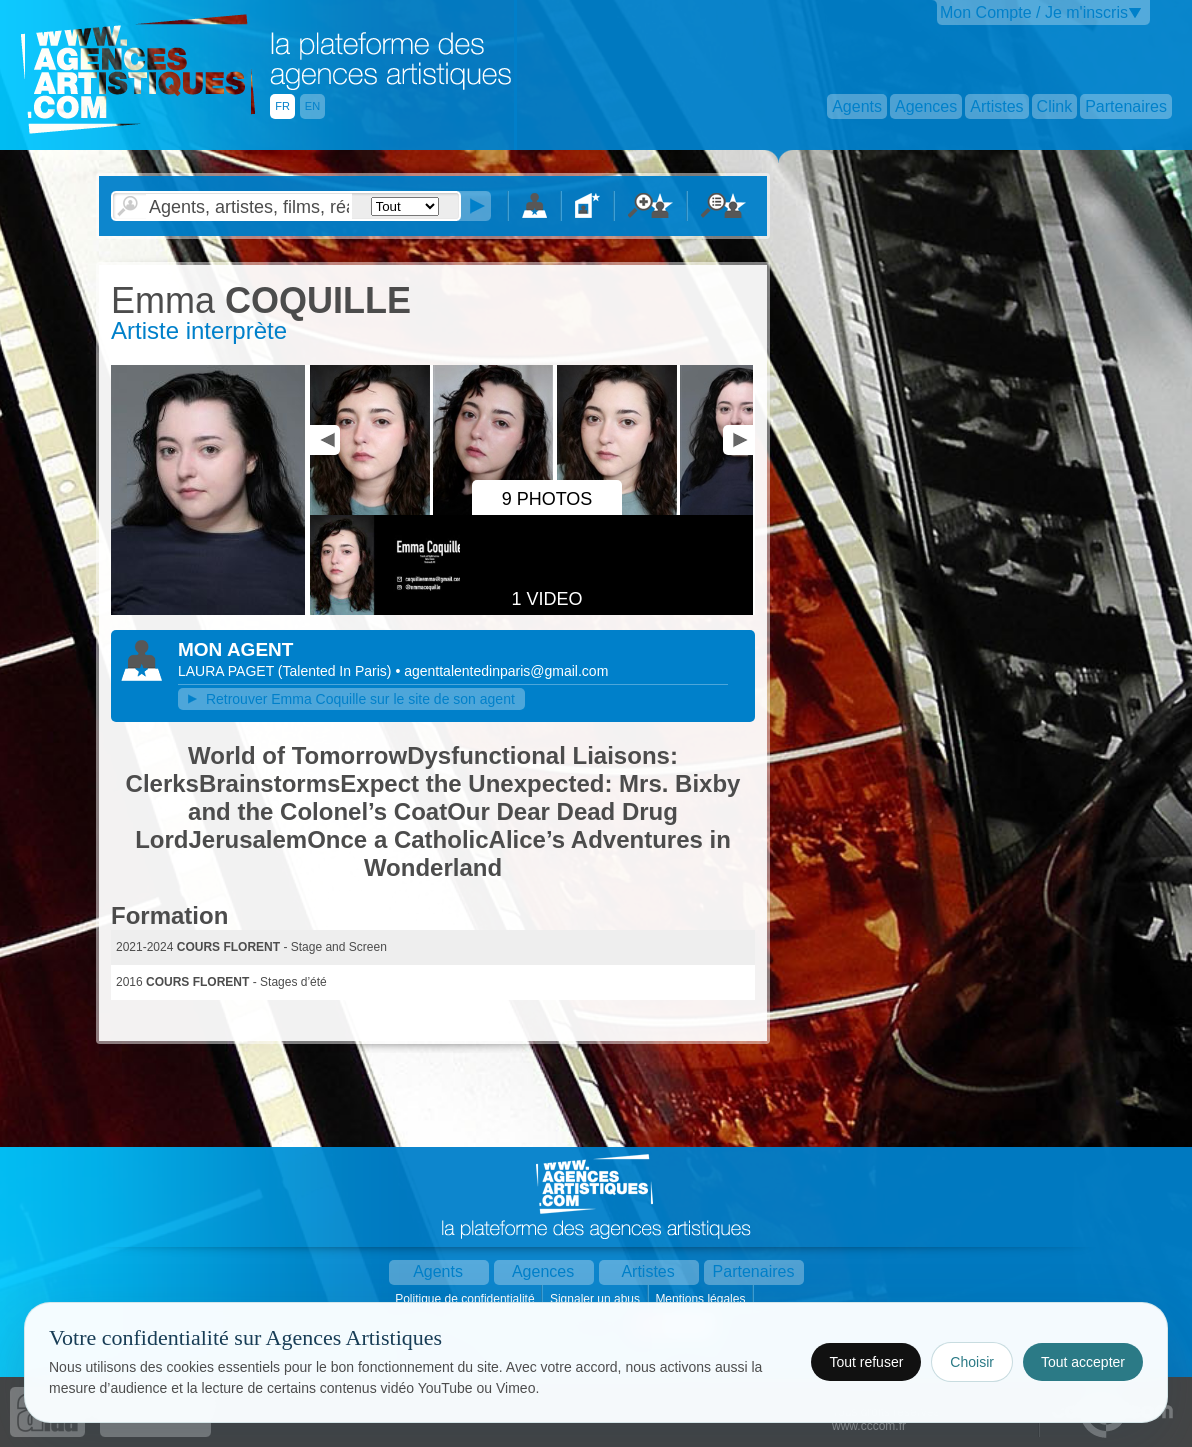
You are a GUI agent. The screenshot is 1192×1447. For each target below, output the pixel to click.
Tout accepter (1083, 1362)
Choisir (972, 1362)
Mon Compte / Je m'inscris (1034, 12)
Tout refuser (866, 1362)
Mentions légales (701, 1299)
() (337, 671)
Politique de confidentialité (466, 1299)
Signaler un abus (596, 1299)
